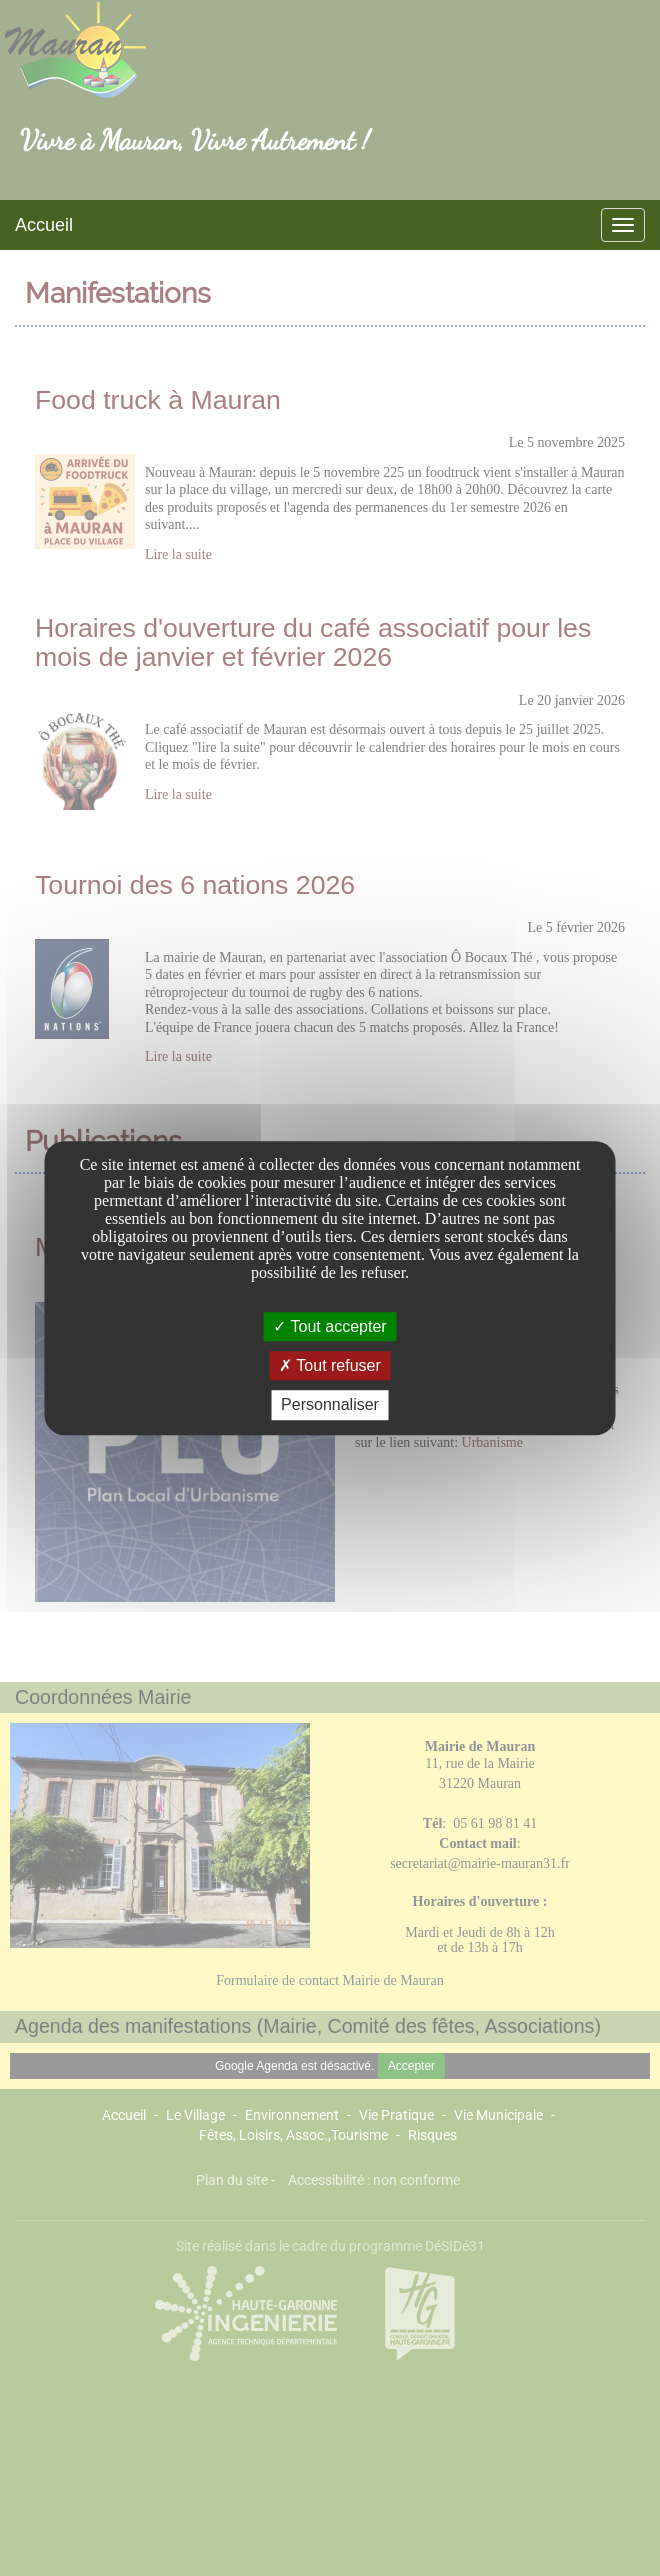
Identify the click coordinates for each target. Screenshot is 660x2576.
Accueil (44, 225)
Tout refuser (330, 1365)
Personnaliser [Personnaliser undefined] (330, 1405)
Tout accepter (329, 1326)
